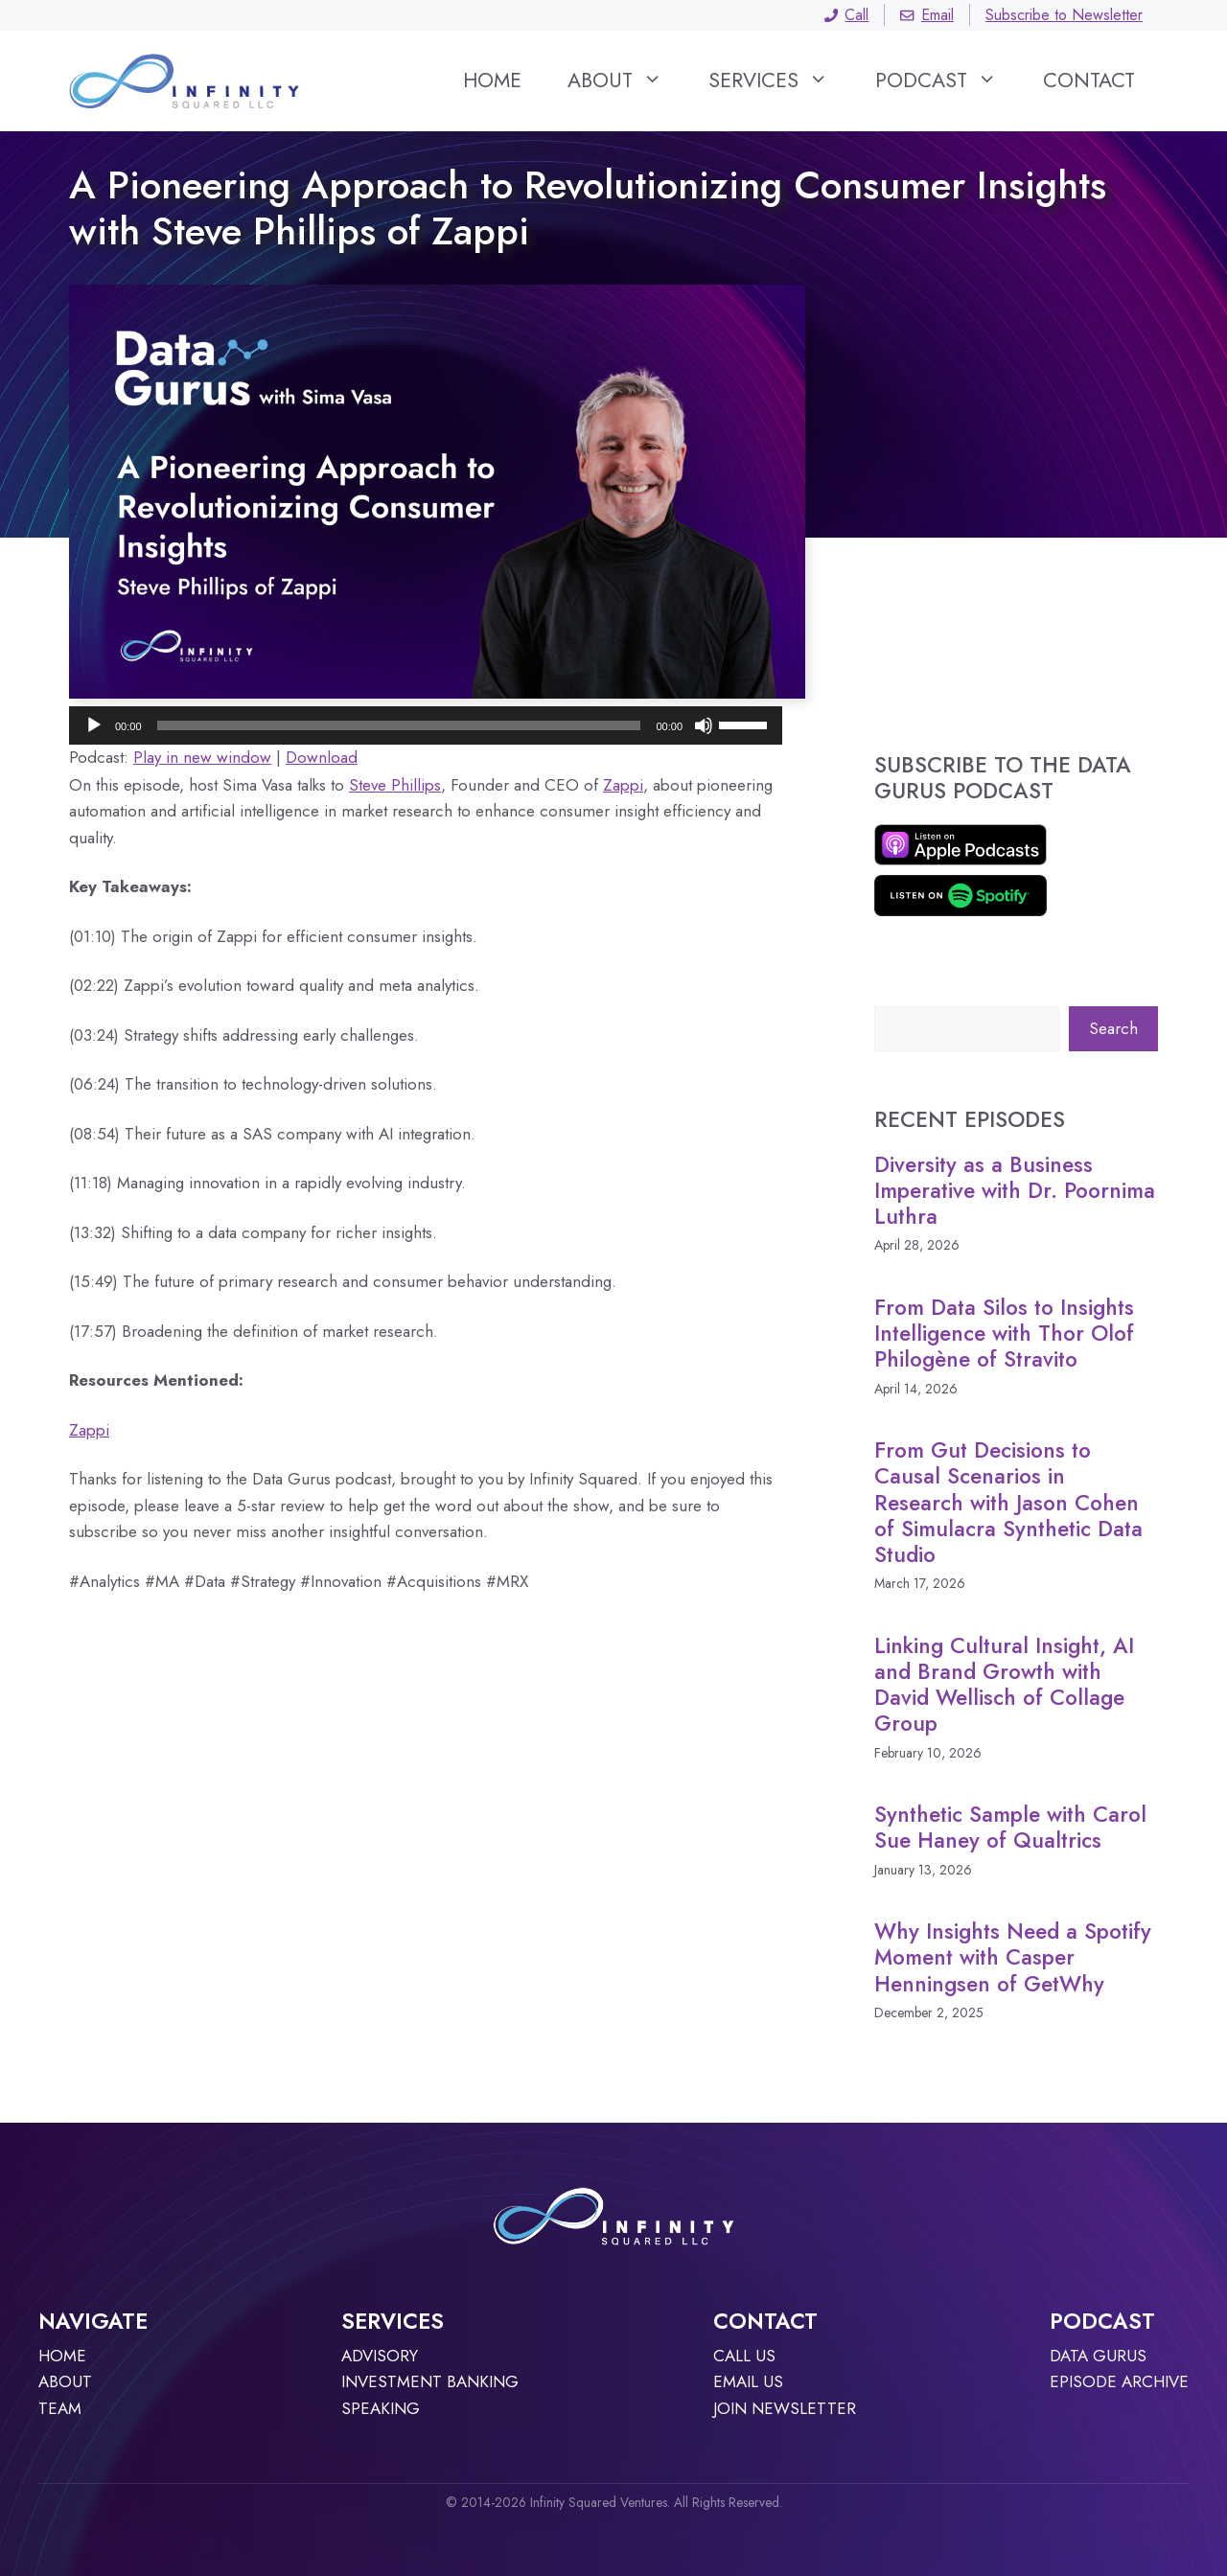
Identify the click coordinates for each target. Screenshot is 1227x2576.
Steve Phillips (395, 784)
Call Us (744, 2355)
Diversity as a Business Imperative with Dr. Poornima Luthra (1014, 1190)
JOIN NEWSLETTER (784, 2408)
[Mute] (703, 725)
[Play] (94, 725)
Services (779, 80)
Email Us (748, 2381)
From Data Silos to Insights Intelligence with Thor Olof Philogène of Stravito (1004, 1333)
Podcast (947, 80)
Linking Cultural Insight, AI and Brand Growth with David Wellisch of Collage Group (1004, 1684)
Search (1113, 1028)
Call (846, 15)
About (626, 80)
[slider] (399, 725)
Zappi (623, 784)
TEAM (59, 2408)
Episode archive (1119, 2381)
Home (492, 80)
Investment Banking (430, 2381)
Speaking (380, 2408)
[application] (425, 725)
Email (927, 15)
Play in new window (202, 757)
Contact (1089, 80)
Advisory (379, 2355)
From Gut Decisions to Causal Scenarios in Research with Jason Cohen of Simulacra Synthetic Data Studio (1008, 1502)
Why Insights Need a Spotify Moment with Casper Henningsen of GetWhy (1012, 1957)
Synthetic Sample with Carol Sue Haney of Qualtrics (1010, 1827)
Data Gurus (1098, 2355)
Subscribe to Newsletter (1064, 15)
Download (322, 757)
